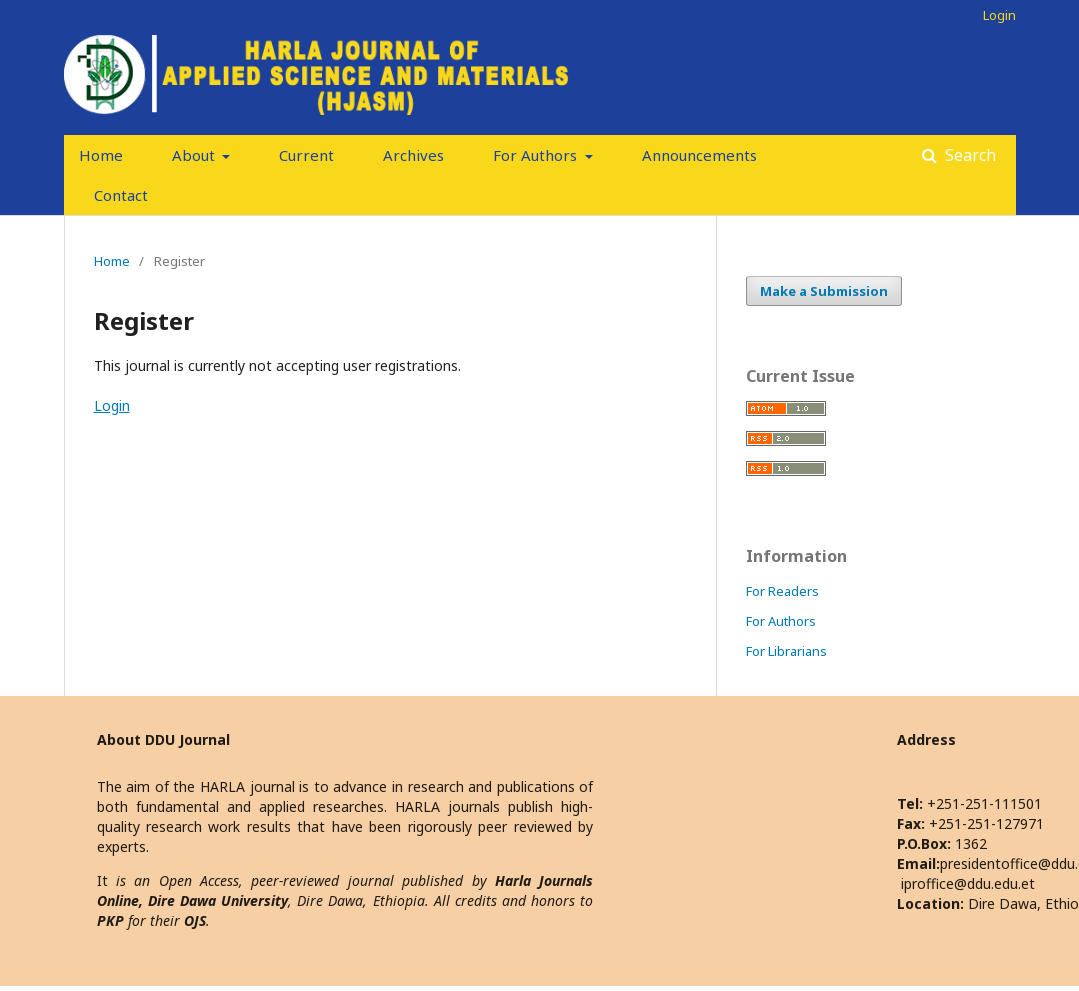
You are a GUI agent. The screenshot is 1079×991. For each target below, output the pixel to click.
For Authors (537, 155)
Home (101, 155)
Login (999, 15)
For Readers (782, 591)
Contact (121, 195)
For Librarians (786, 651)
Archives (413, 155)
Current (306, 155)
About (195, 155)
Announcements (699, 155)
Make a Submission (824, 291)
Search (968, 155)
